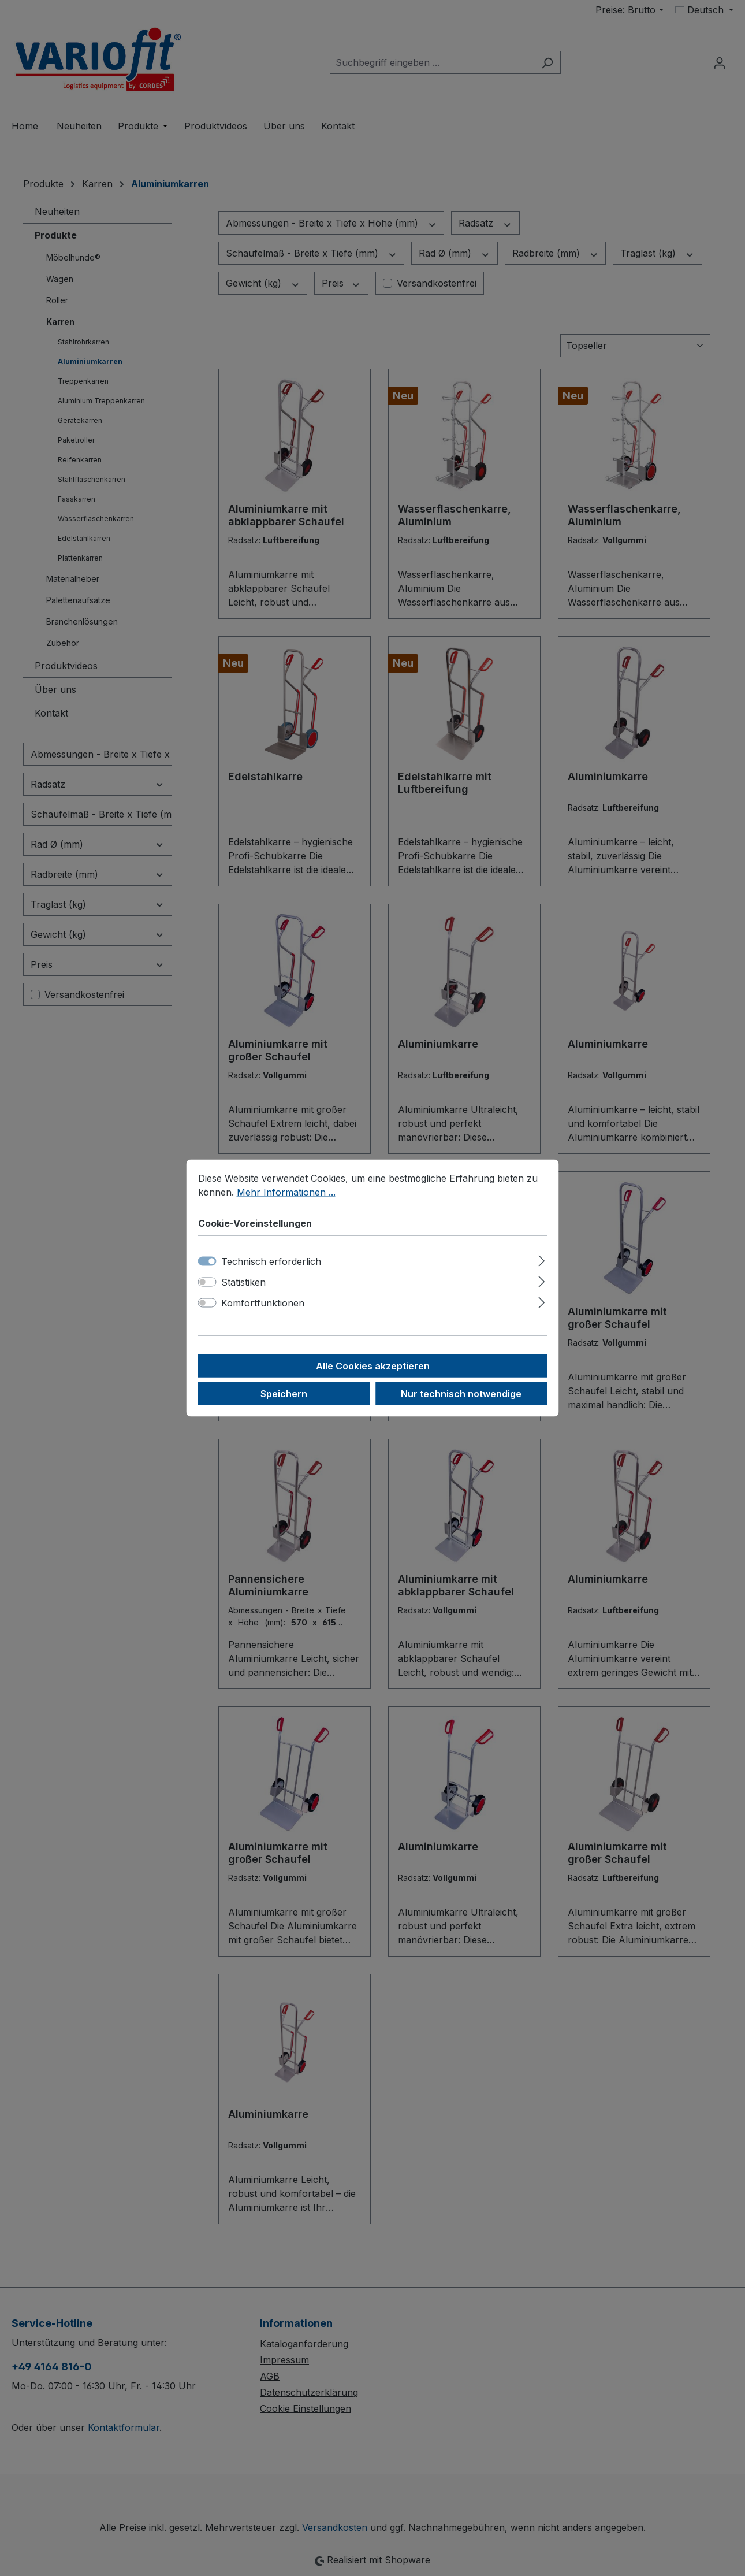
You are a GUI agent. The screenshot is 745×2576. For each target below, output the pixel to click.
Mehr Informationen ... (286, 1192)
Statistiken (243, 1282)
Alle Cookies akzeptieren (373, 1366)
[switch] (207, 1282)
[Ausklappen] (541, 1259)
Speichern (283, 1394)
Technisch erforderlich (271, 1261)
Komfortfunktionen (262, 1303)
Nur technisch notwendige (461, 1394)
